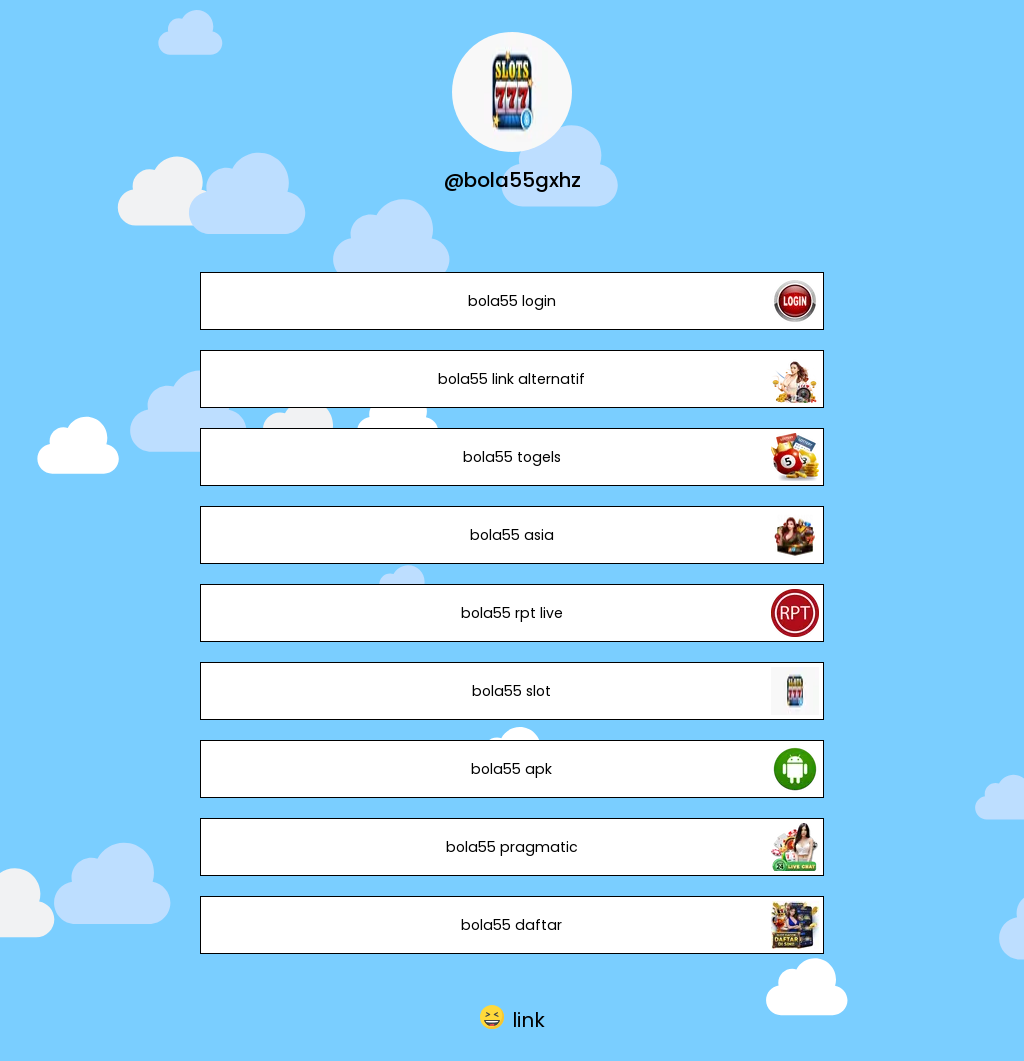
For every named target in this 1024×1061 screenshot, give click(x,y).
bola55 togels (512, 457)
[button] (512, 1017)
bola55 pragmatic (512, 847)
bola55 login (512, 301)
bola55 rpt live (512, 613)
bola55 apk (511, 769)
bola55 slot (511, 691)
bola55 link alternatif (511, 379)
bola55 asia (512, 535)
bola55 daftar (511, 925)
